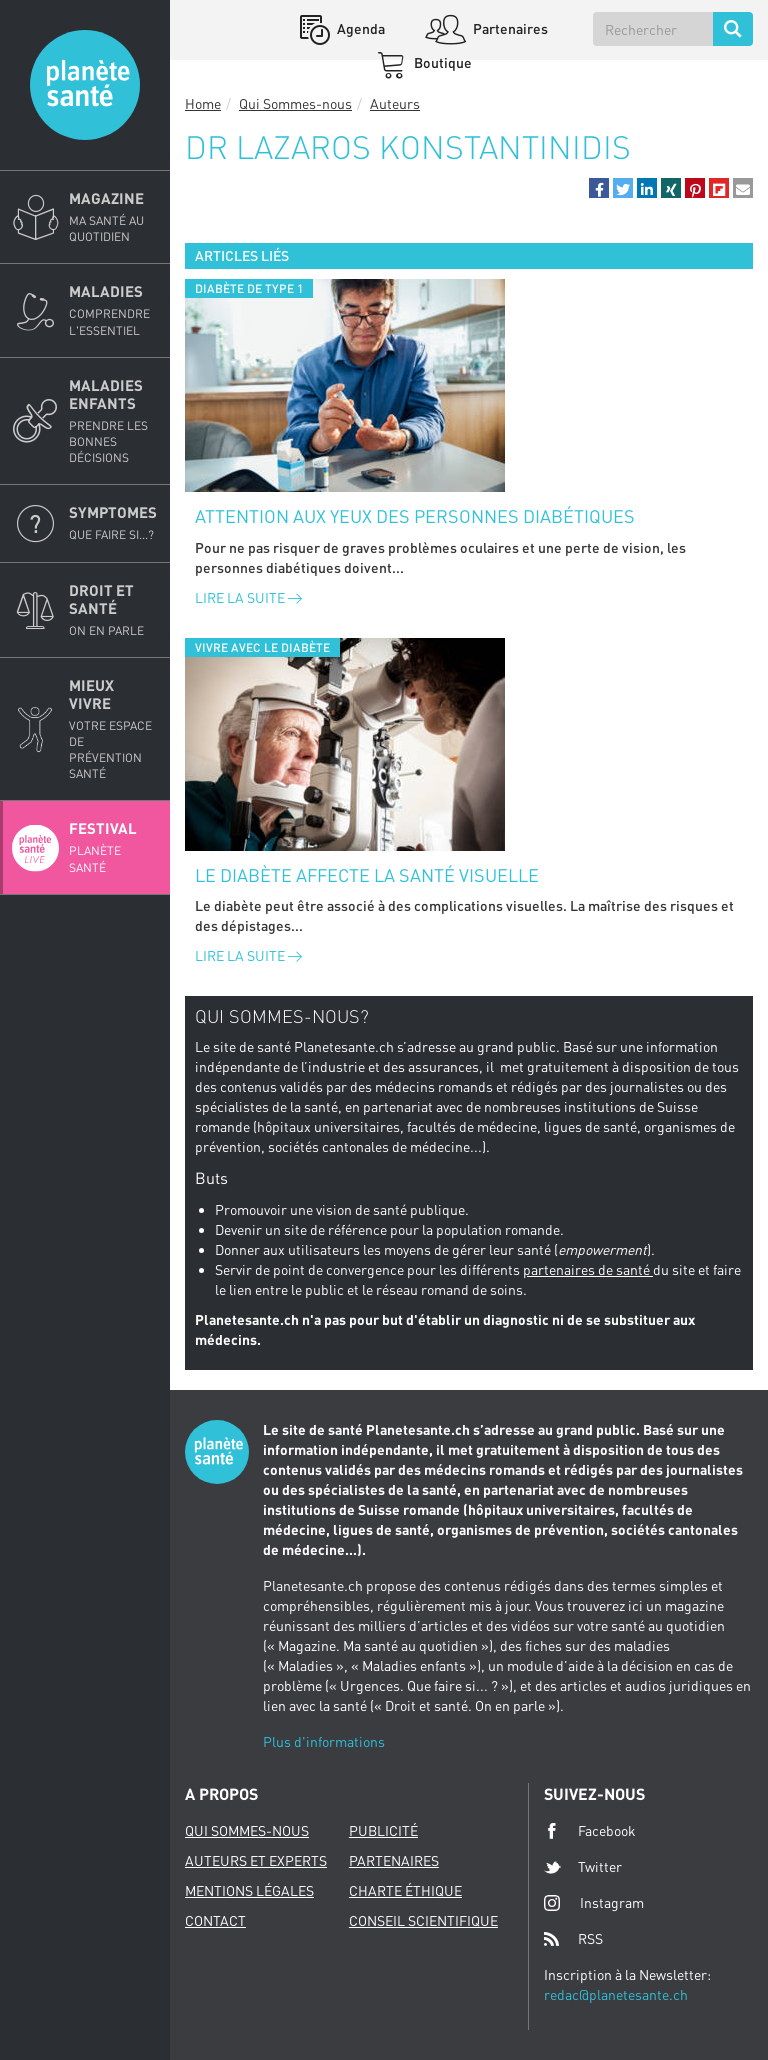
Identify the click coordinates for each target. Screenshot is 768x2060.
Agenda (359, 28)
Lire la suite (248, 597)
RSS (573, 1939)
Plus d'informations (324, 1741)
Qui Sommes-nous (295, 103)
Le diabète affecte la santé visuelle (367, 875)
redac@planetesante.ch (616, 1994)
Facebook (590, 1831)
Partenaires (509, 28)
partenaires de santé (588, 1269)
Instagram (594, 1902)
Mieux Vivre (113, 729)
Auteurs (395, 103)
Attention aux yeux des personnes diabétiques (415, 516)
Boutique (441, 62)
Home (203, 103)
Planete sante (85, 85)
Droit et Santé (113, 610)
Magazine (113, 217)
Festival (113, 847)
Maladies (113, 310)
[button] (599, 188)
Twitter (583, 1867)
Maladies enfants (113, 421)
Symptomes (113, 523)
